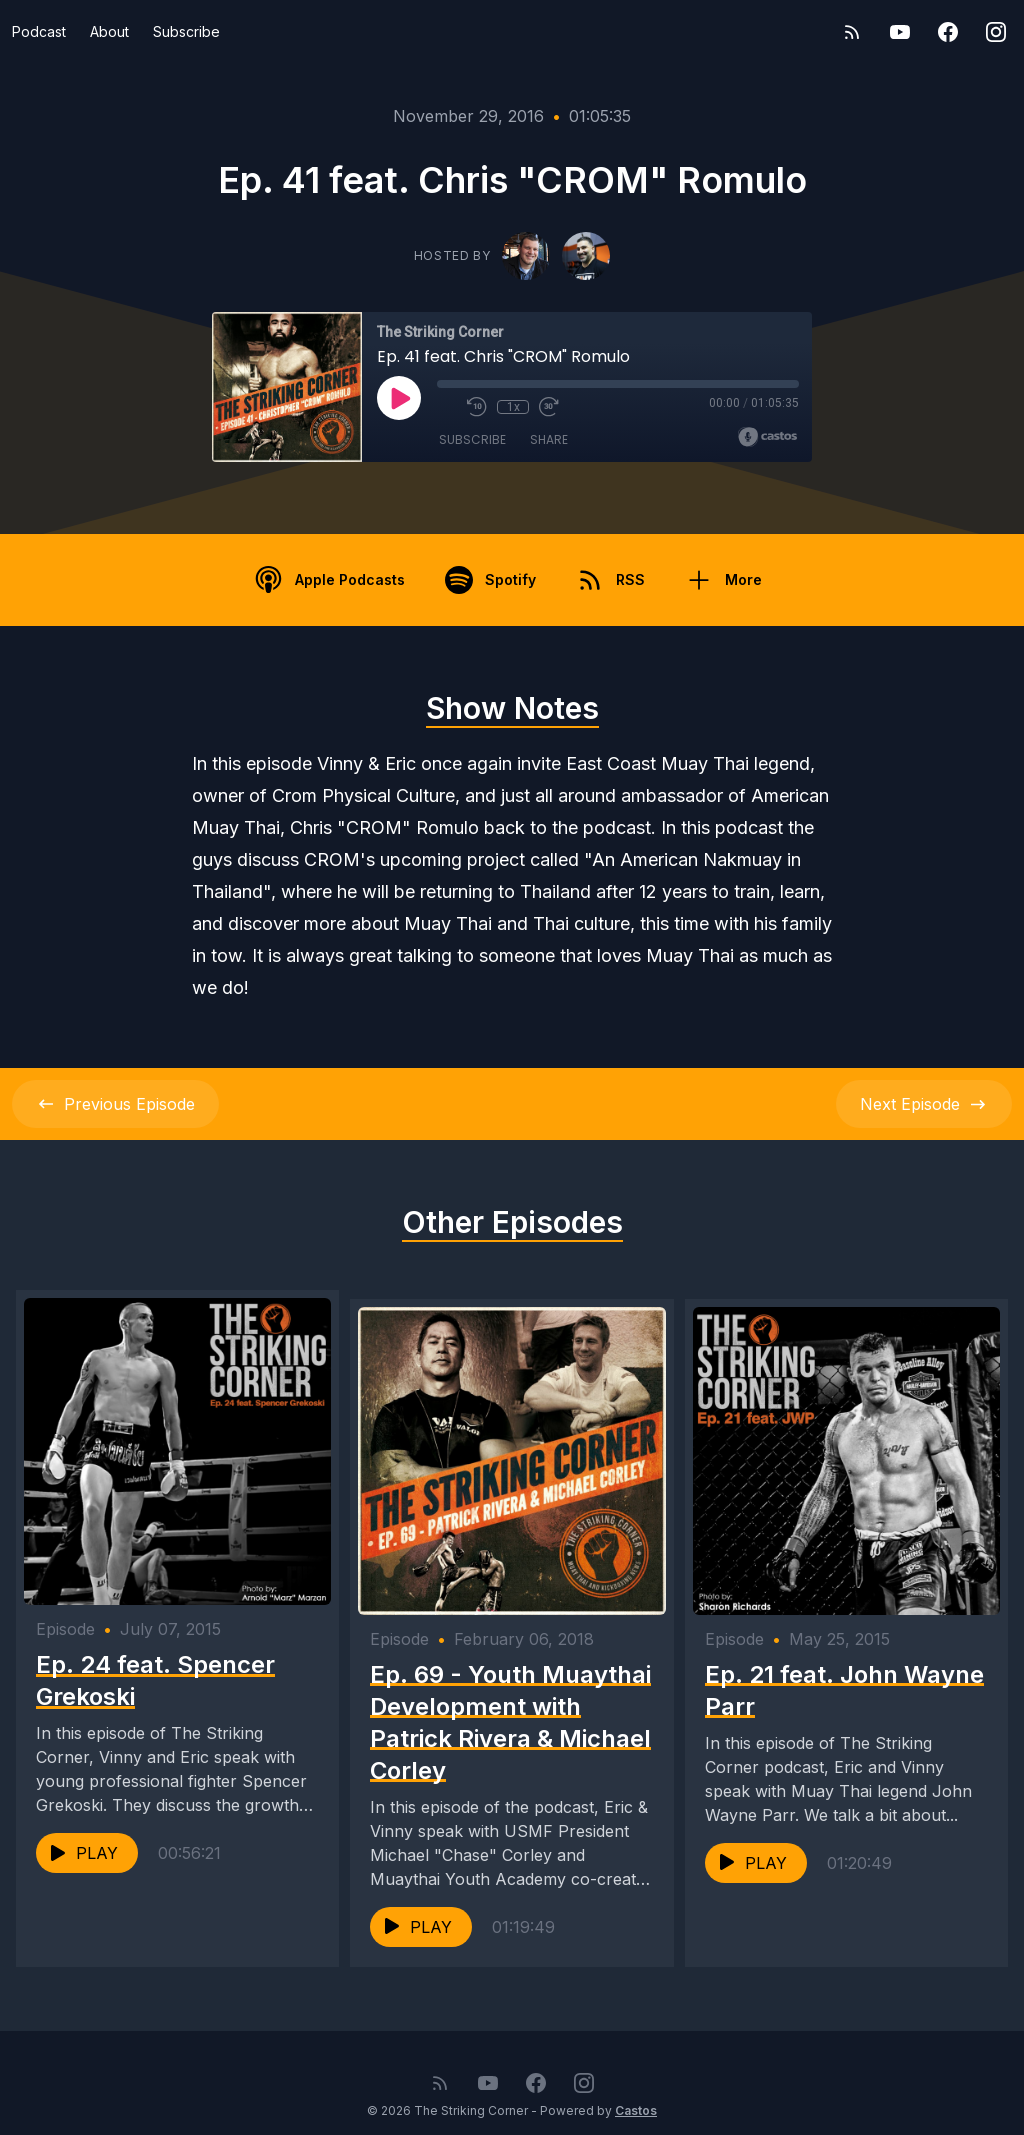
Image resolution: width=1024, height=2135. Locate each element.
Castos (636, 2094)
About (109, 31)
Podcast (39, 31)
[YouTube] (900, 32)
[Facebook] (948, 32)
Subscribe (186, 31)
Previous (115, 1104)
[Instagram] (996, 32)
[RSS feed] (852, 32)
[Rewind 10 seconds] (477, 407)
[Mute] (447, 407)
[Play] (399, 398)
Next (924, 1104)
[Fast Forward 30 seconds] (549, 407)
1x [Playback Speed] (513, 407)
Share (549, 439)
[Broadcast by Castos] (767, 437)
